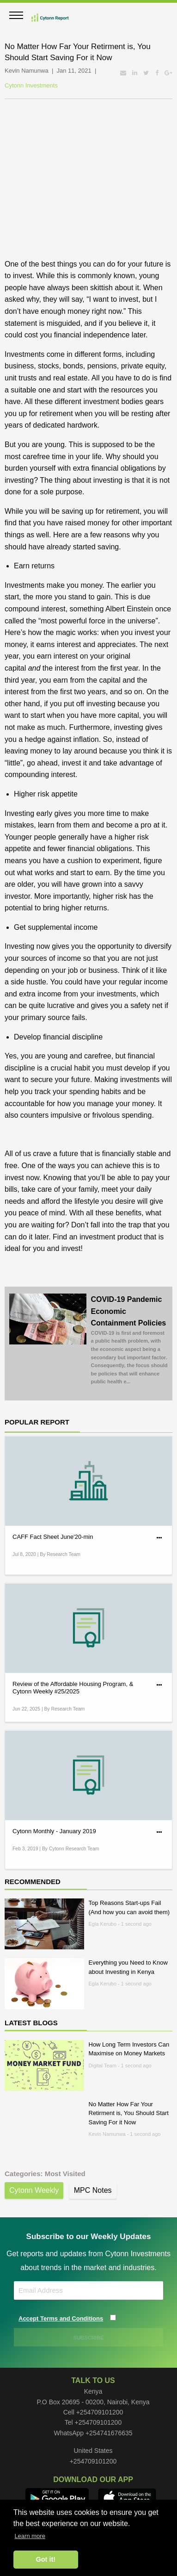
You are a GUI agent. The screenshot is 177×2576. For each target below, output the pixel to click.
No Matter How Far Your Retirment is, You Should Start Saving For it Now (129, 2113)
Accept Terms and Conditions (60, 2318)
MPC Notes (93, 2190)
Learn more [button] (29, 2535)
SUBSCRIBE (88, 2337)
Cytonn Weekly (34, 2190)
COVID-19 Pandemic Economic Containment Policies (129, 1340)
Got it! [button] (45, 2559)
